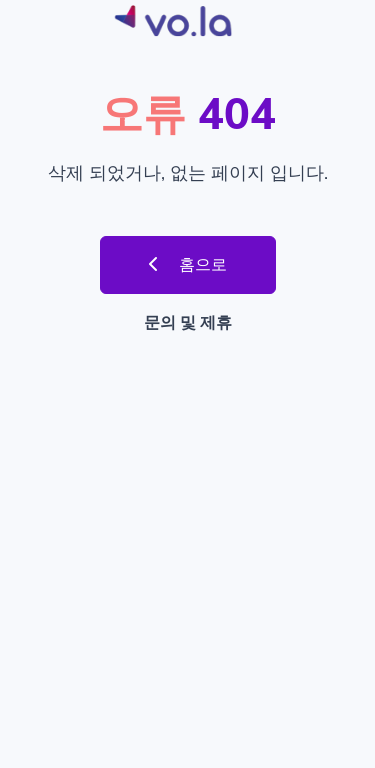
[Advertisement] (187, 547)
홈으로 (188, 265)
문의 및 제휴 (188, 323)
